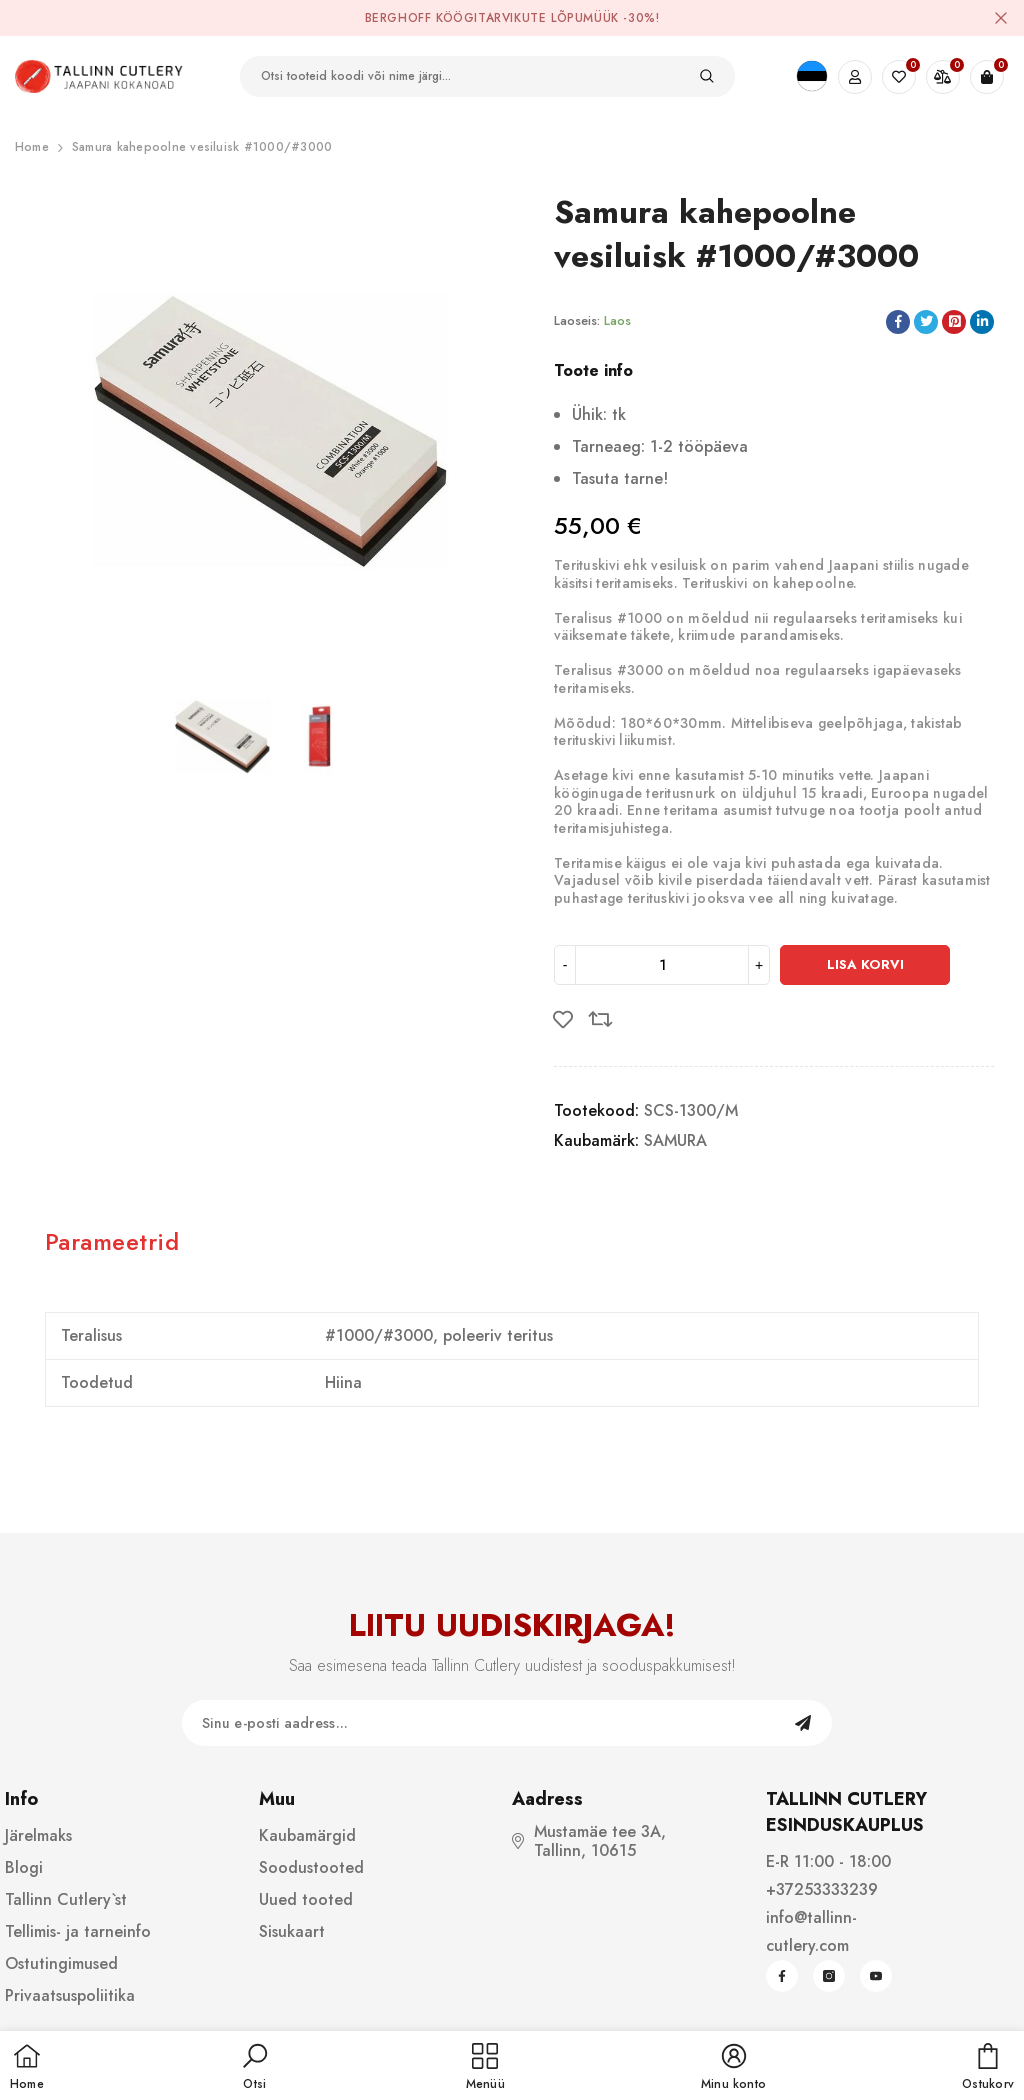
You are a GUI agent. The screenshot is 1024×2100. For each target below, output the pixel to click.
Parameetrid (112, 1241)
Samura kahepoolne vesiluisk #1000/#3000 (202, 147)
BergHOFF (398, 18)
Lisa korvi (865, 964)
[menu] (485, 2068)
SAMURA (675, 1140)
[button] (255, 2068)
